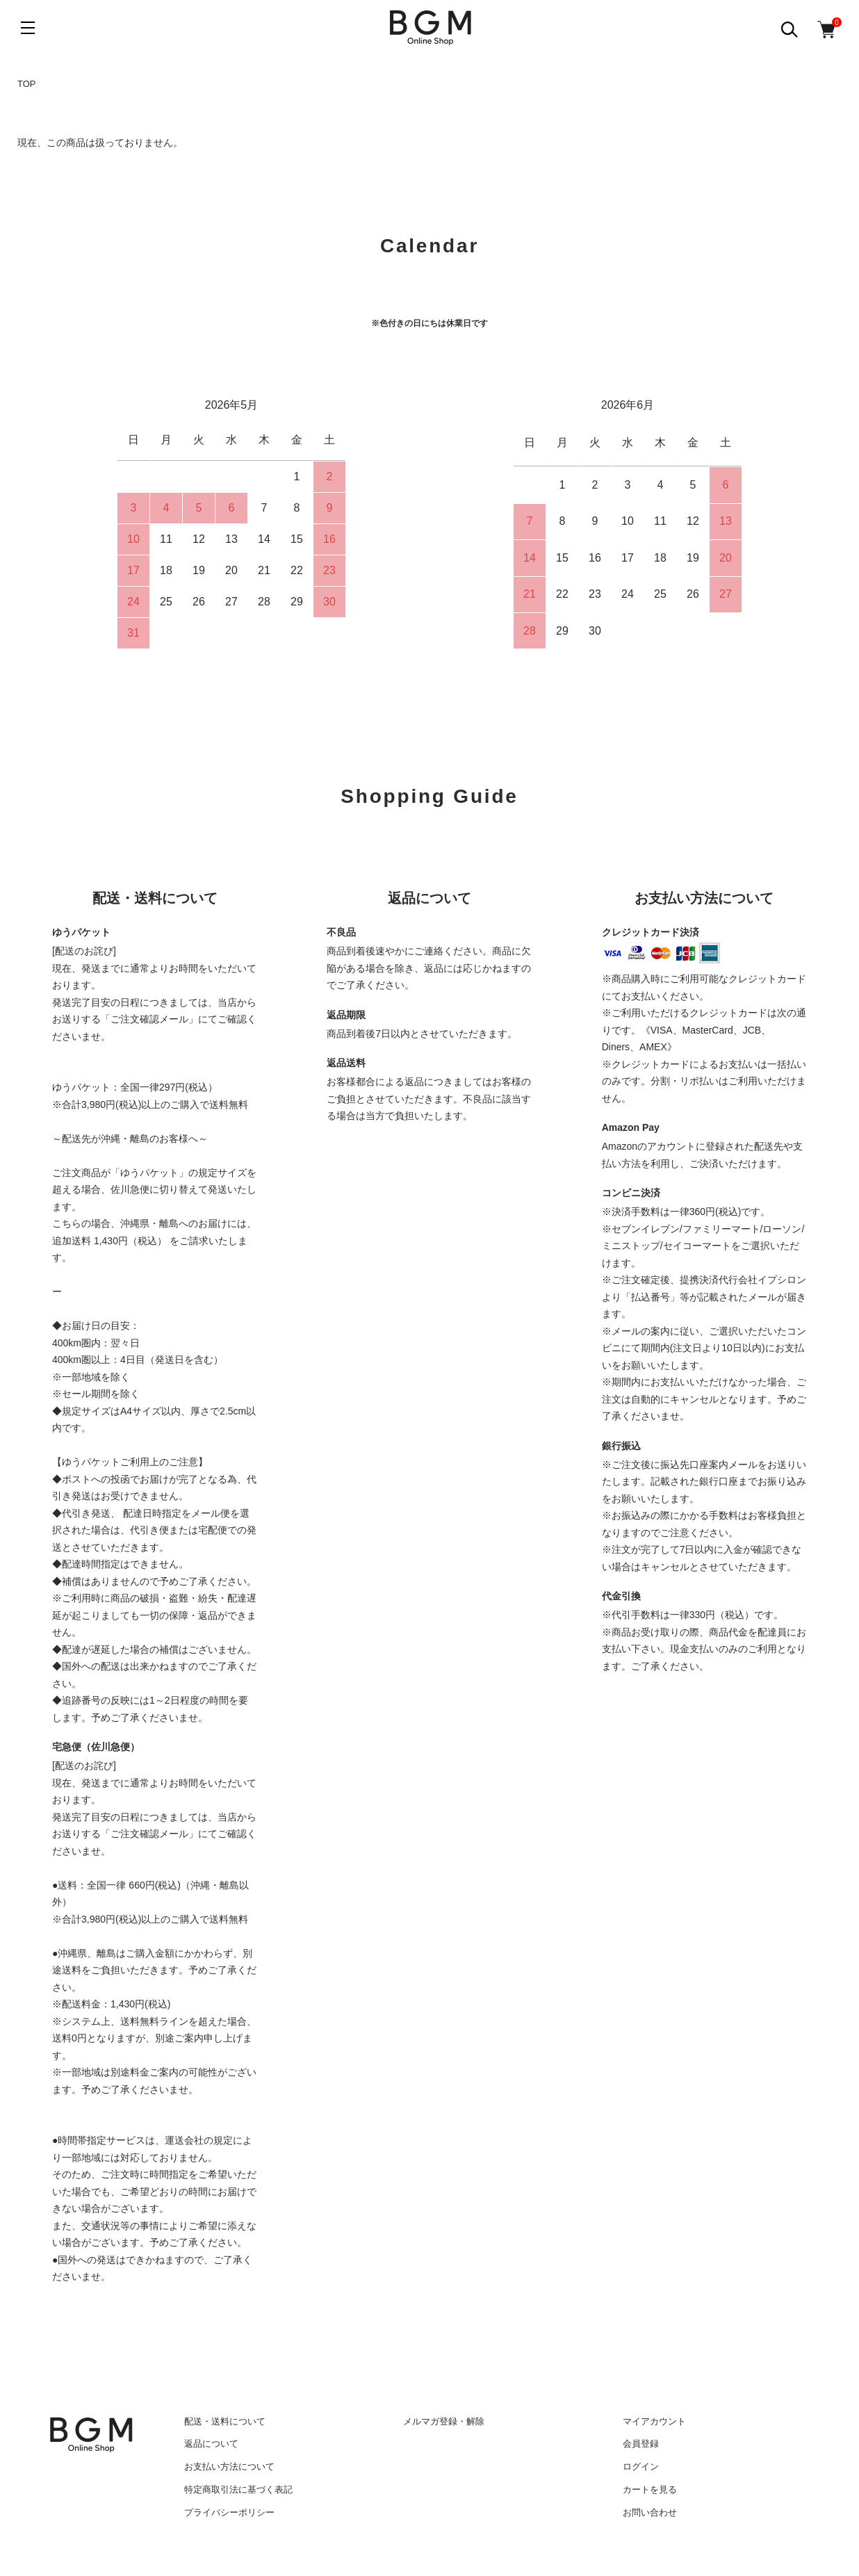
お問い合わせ (650, 2512)
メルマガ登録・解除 (443, 2421)
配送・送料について (224, 2421)
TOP (26, 84)
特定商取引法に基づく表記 (238, 2489)
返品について (211, 2443)
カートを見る (650, 2489)
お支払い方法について (229, 2466)
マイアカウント (654, 2421)
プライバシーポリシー (229, 2512)
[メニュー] (28, 28)
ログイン (641, 2466)
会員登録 (641, 2443)
